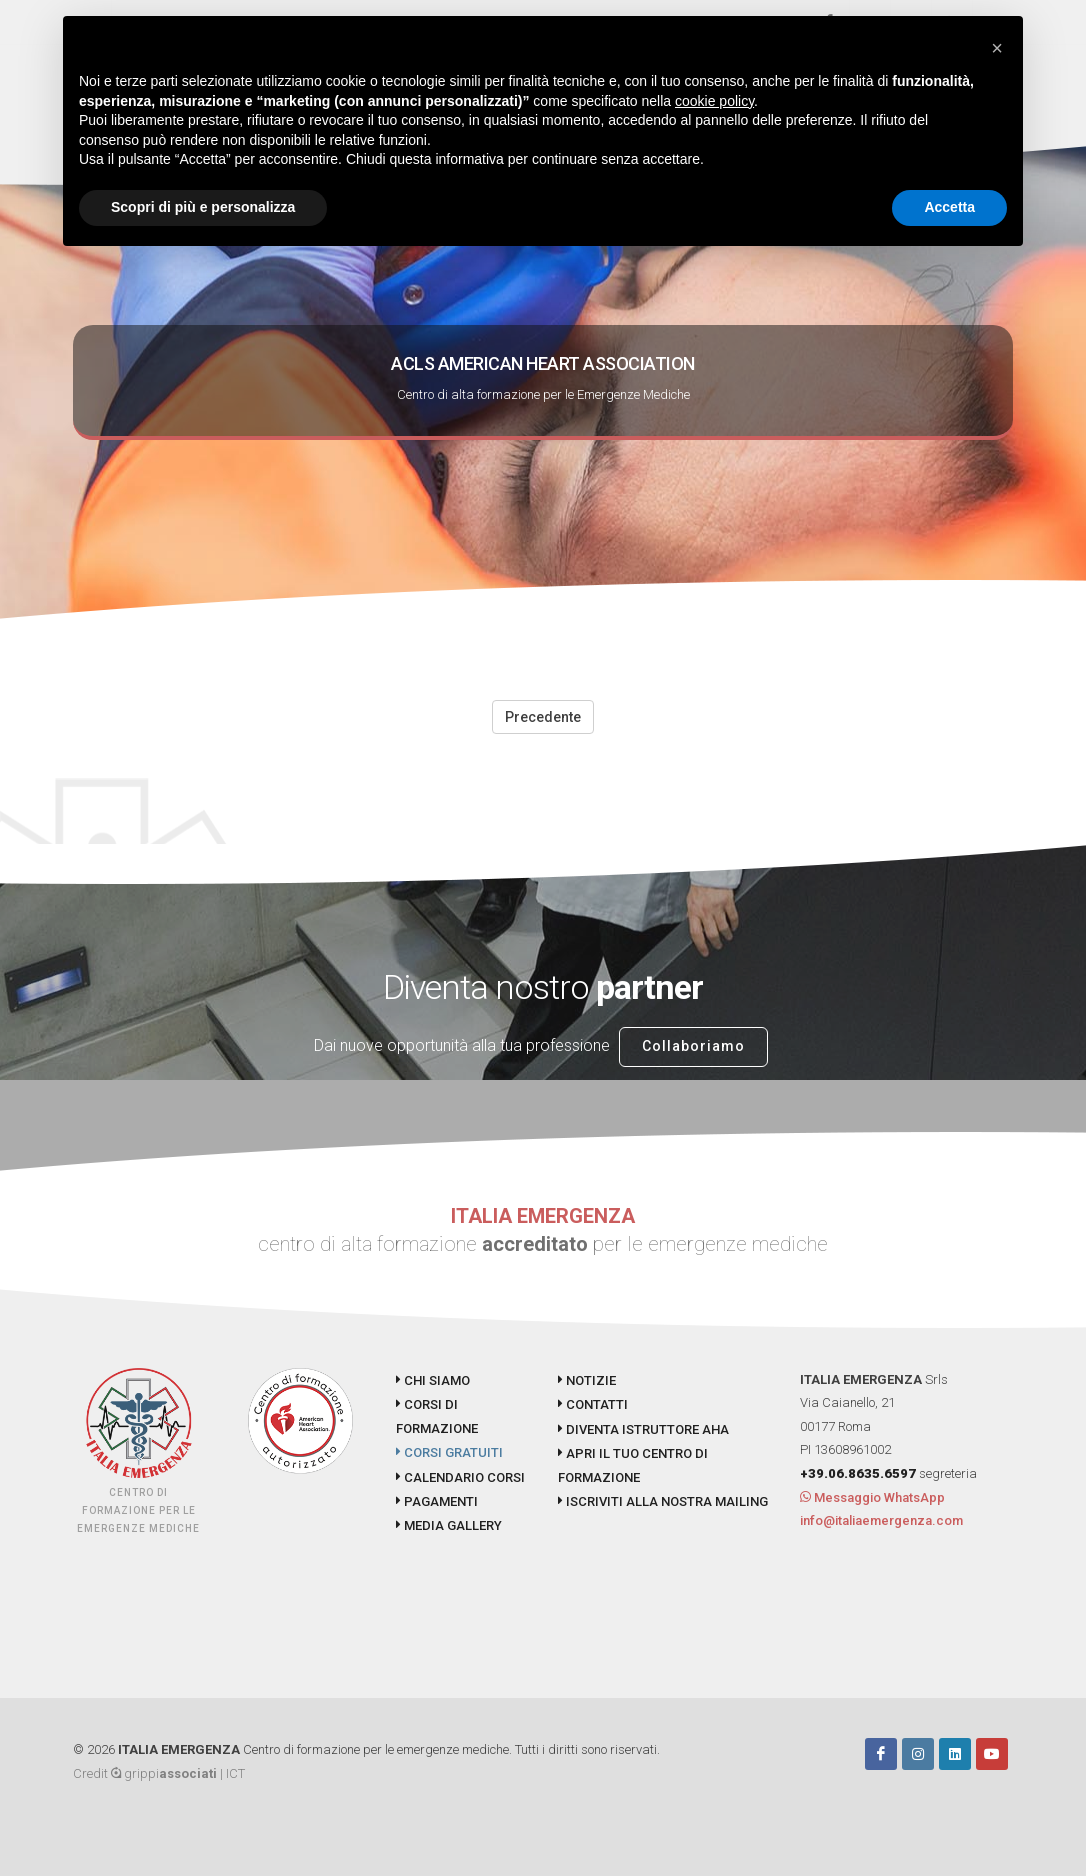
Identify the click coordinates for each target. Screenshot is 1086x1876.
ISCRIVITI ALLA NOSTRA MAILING (663, 1501)
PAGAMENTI (437, 1501)
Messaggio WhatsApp (872, 1497)
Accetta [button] (949, 207)
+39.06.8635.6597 (858, 1473)
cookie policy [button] (714, 101)
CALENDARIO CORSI (460, 1477)
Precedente (543, 717)
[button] (997, 48)
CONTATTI (593, 1404)
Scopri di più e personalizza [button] (203, 207)
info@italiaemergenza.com (881, 1520)
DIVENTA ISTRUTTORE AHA (643, 1429)
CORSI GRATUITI (449, 1452)
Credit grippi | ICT (159, 1773)
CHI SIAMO (433, 1380)
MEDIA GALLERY (449, 1525)
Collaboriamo (693, 1046)
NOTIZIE (587, 1380)
